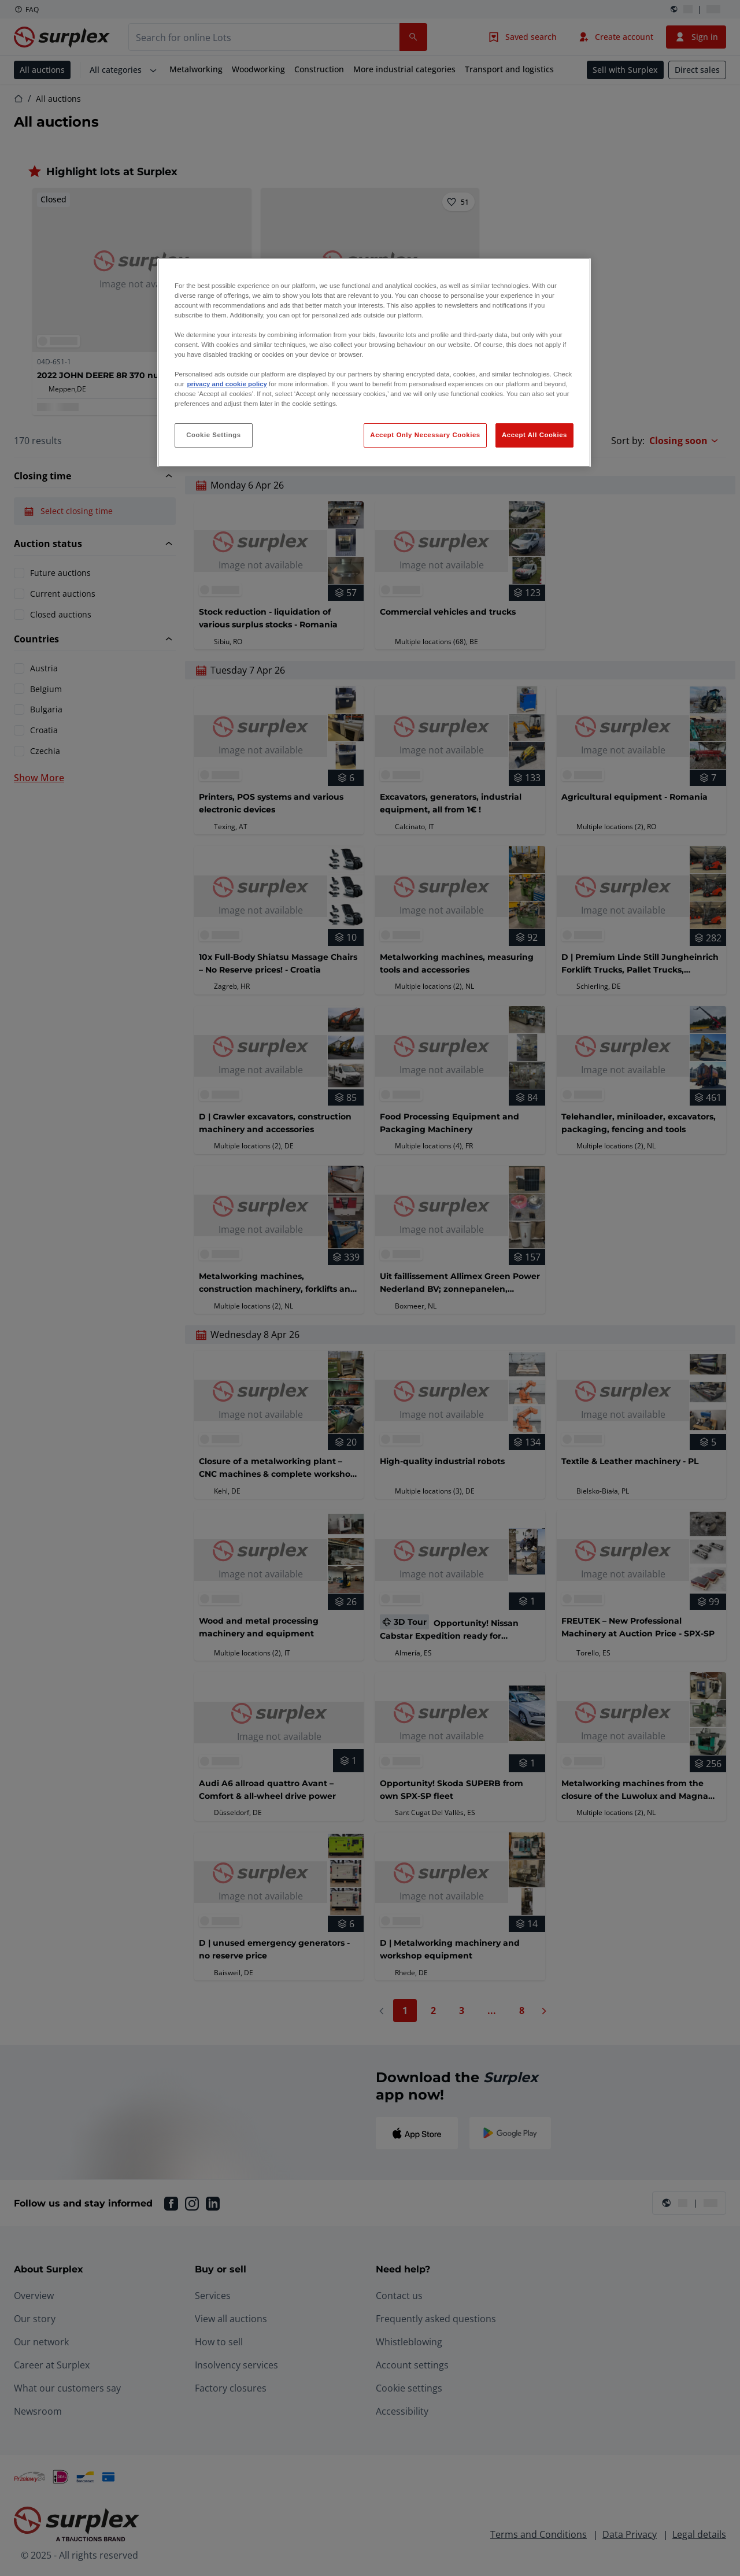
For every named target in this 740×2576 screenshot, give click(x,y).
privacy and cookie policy (227, 383)
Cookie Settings (213, 434)
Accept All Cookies (534, 434)
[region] (374, 363)
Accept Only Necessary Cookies (425, 434)
